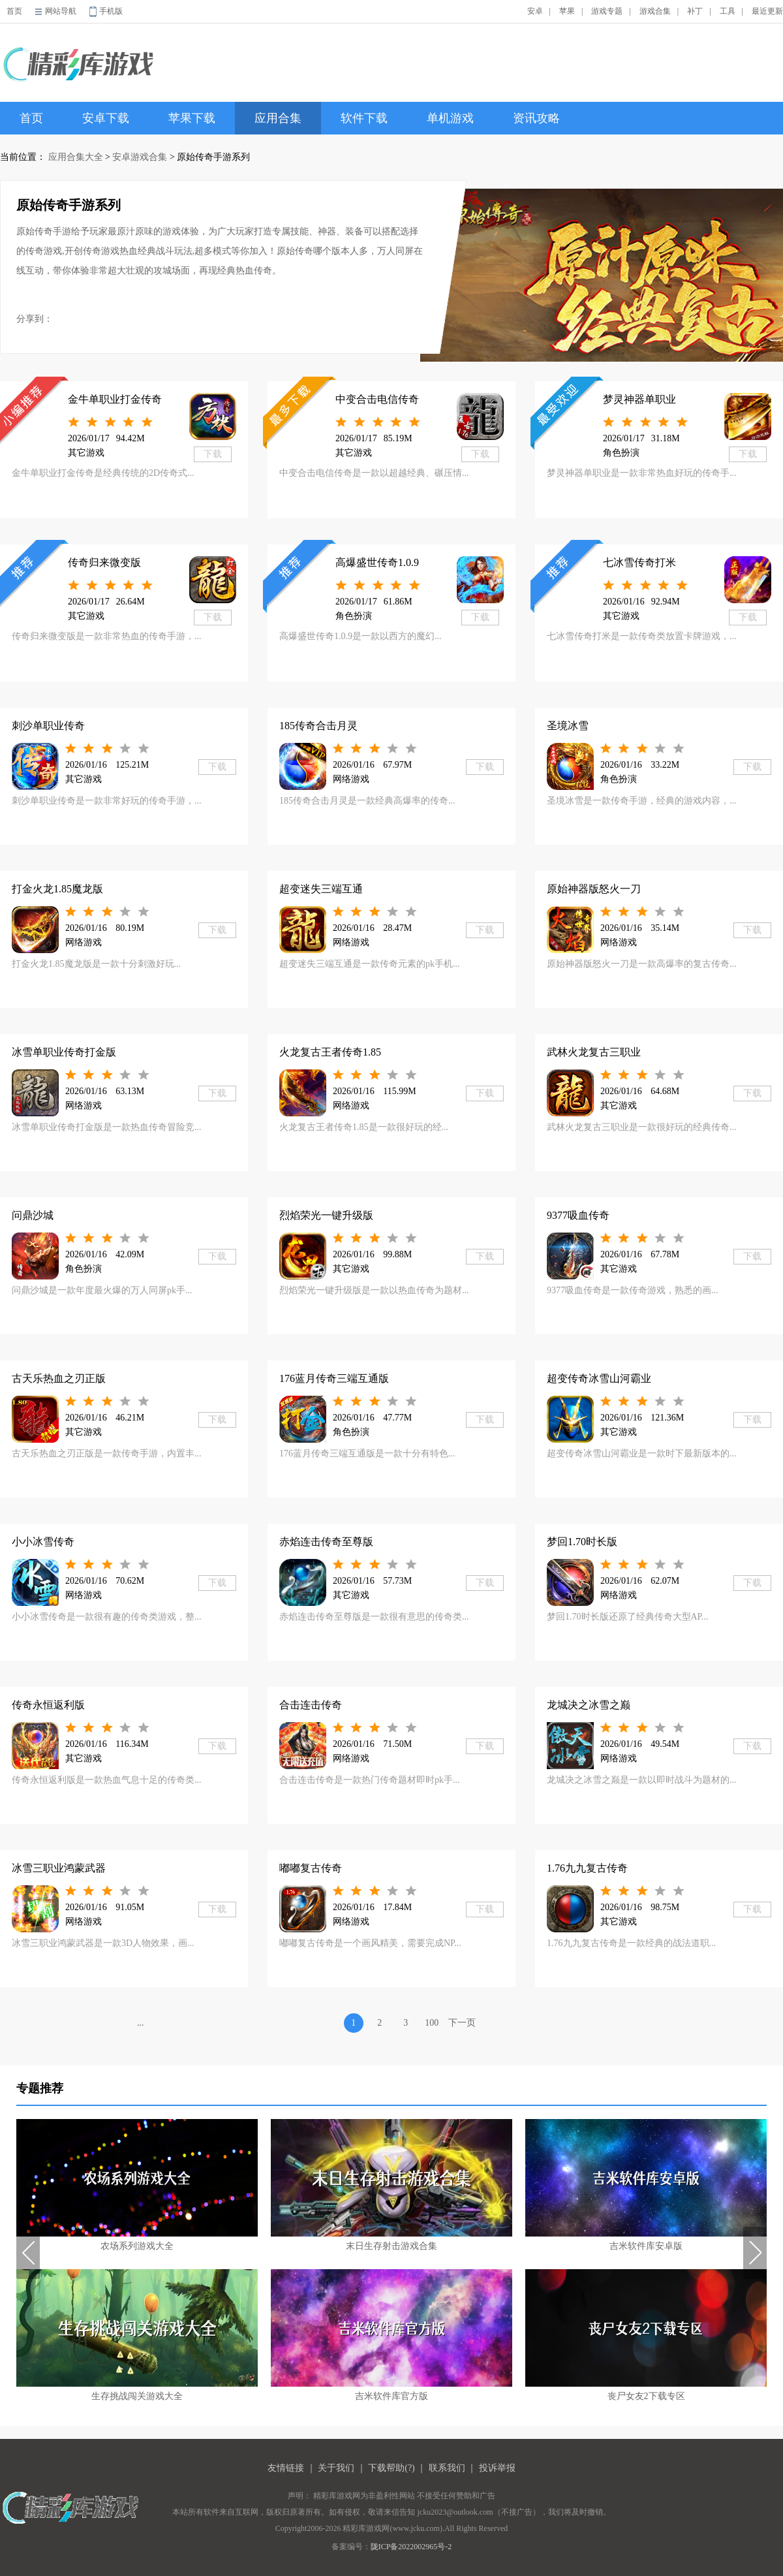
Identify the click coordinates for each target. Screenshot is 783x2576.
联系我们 (447, 2468)
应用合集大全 (75, 157)
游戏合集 (655, 11)
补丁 (695, 11)
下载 (213, 454)
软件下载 (364, 118)
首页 (14, 11)
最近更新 (767, 11)
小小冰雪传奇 (43, 1541)
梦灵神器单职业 (639, 399)
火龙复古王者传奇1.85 (330, 1052)
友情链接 (286, 2468)
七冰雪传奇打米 (639, 562)
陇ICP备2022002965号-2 (411, 2546)
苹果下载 (191, 118)
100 (431, 2023)
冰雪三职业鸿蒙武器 (59, 1868)
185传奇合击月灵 (318, 725)
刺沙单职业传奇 (48, 725)
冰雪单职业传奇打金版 (64, 1052)
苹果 (567, 11)
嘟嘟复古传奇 (310, 1868)
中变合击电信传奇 (377, 399)
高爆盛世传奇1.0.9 (377, 562)
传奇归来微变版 (104, 562)
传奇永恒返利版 (48, 1704)
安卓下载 (105, 118)
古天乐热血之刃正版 (59, 1378)
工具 (727, 11)
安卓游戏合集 (139, 157)
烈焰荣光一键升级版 (326, 1215)
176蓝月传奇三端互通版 (334, 1378)
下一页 (462, 2023)
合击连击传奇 (310, 1704)
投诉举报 (497, 2468)
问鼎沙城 (33, 1215)
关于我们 (336, 2468)
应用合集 (277, 118)
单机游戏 (450, 118)
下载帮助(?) (391, 2468)
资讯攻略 (536, 118)
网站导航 (60, 11)
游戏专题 (606, 11)
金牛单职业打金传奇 (115, 399)
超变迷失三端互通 (321, 888)
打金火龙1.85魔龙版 (57, 888)
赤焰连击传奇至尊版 (326, 1541)
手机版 (111, 11)
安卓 (535, 11)
